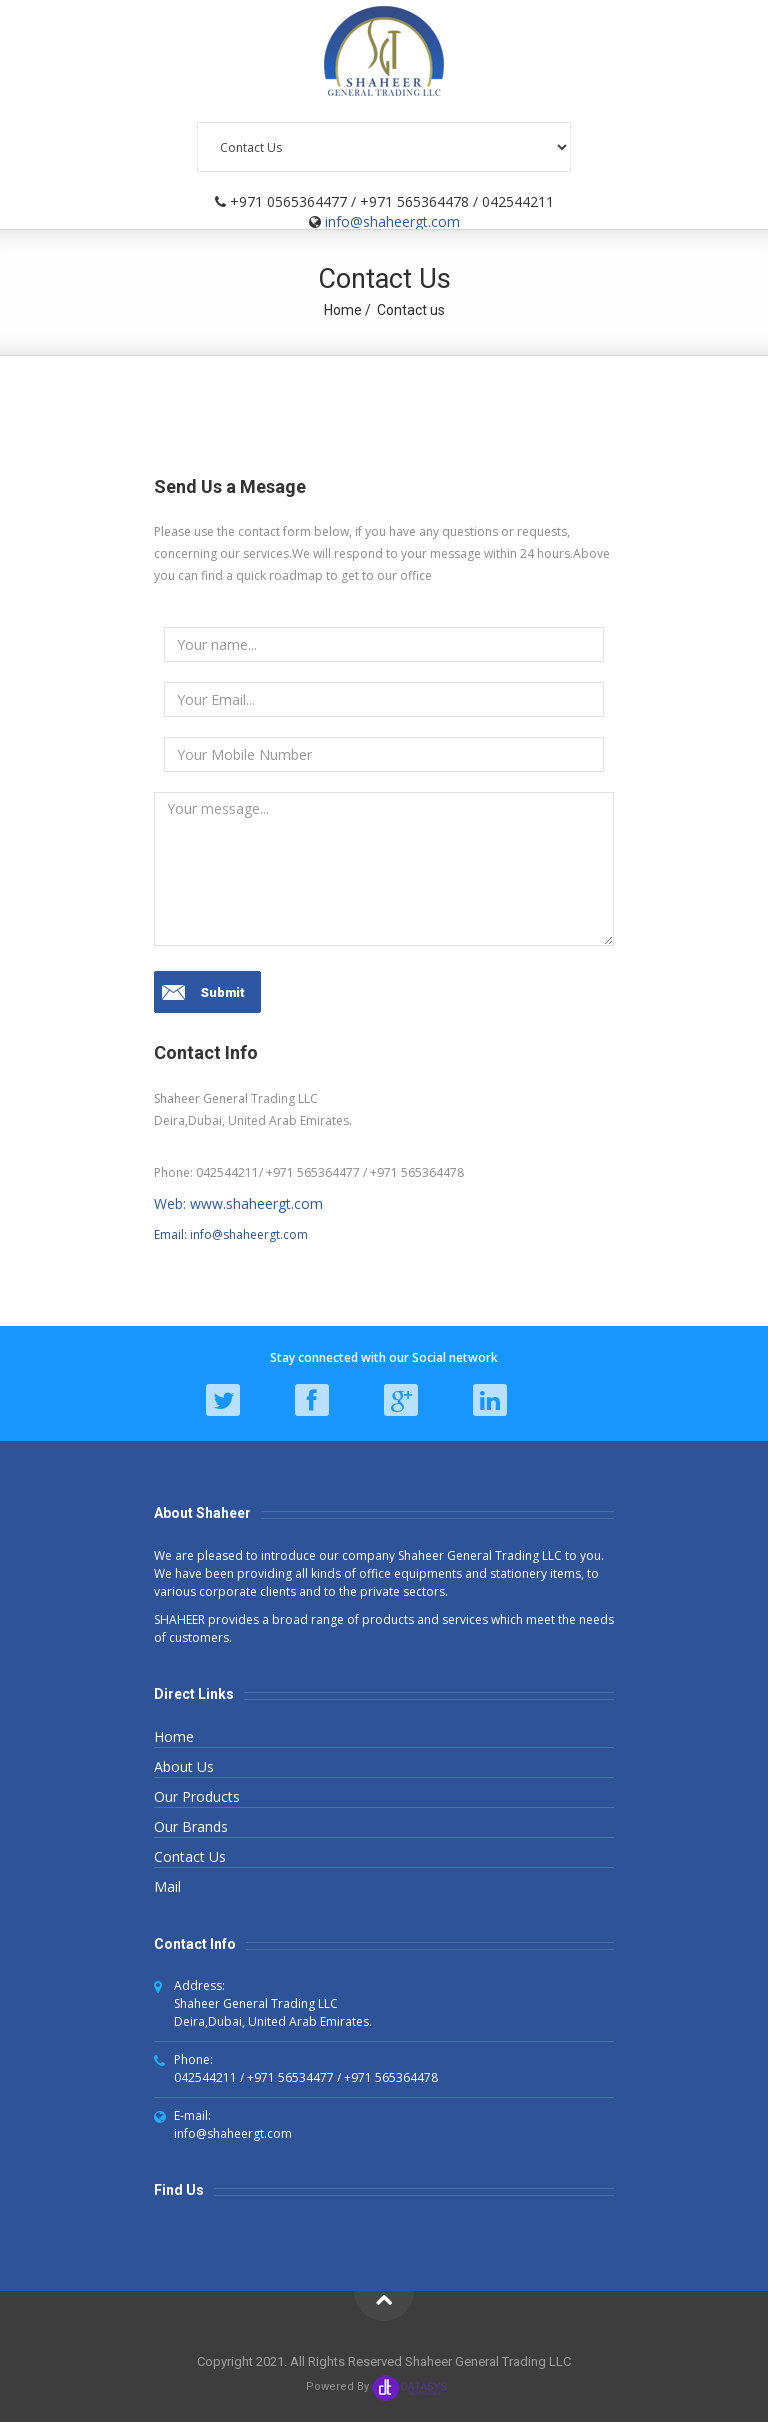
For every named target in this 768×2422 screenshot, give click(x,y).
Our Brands (191, 1826)
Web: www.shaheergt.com (238, 1203)
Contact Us (190, 1856)
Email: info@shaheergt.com (231, 1234)
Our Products (197, 1796)
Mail (167, 1886)
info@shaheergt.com (392, 221)
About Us (184, 1766)
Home (343, 310)
